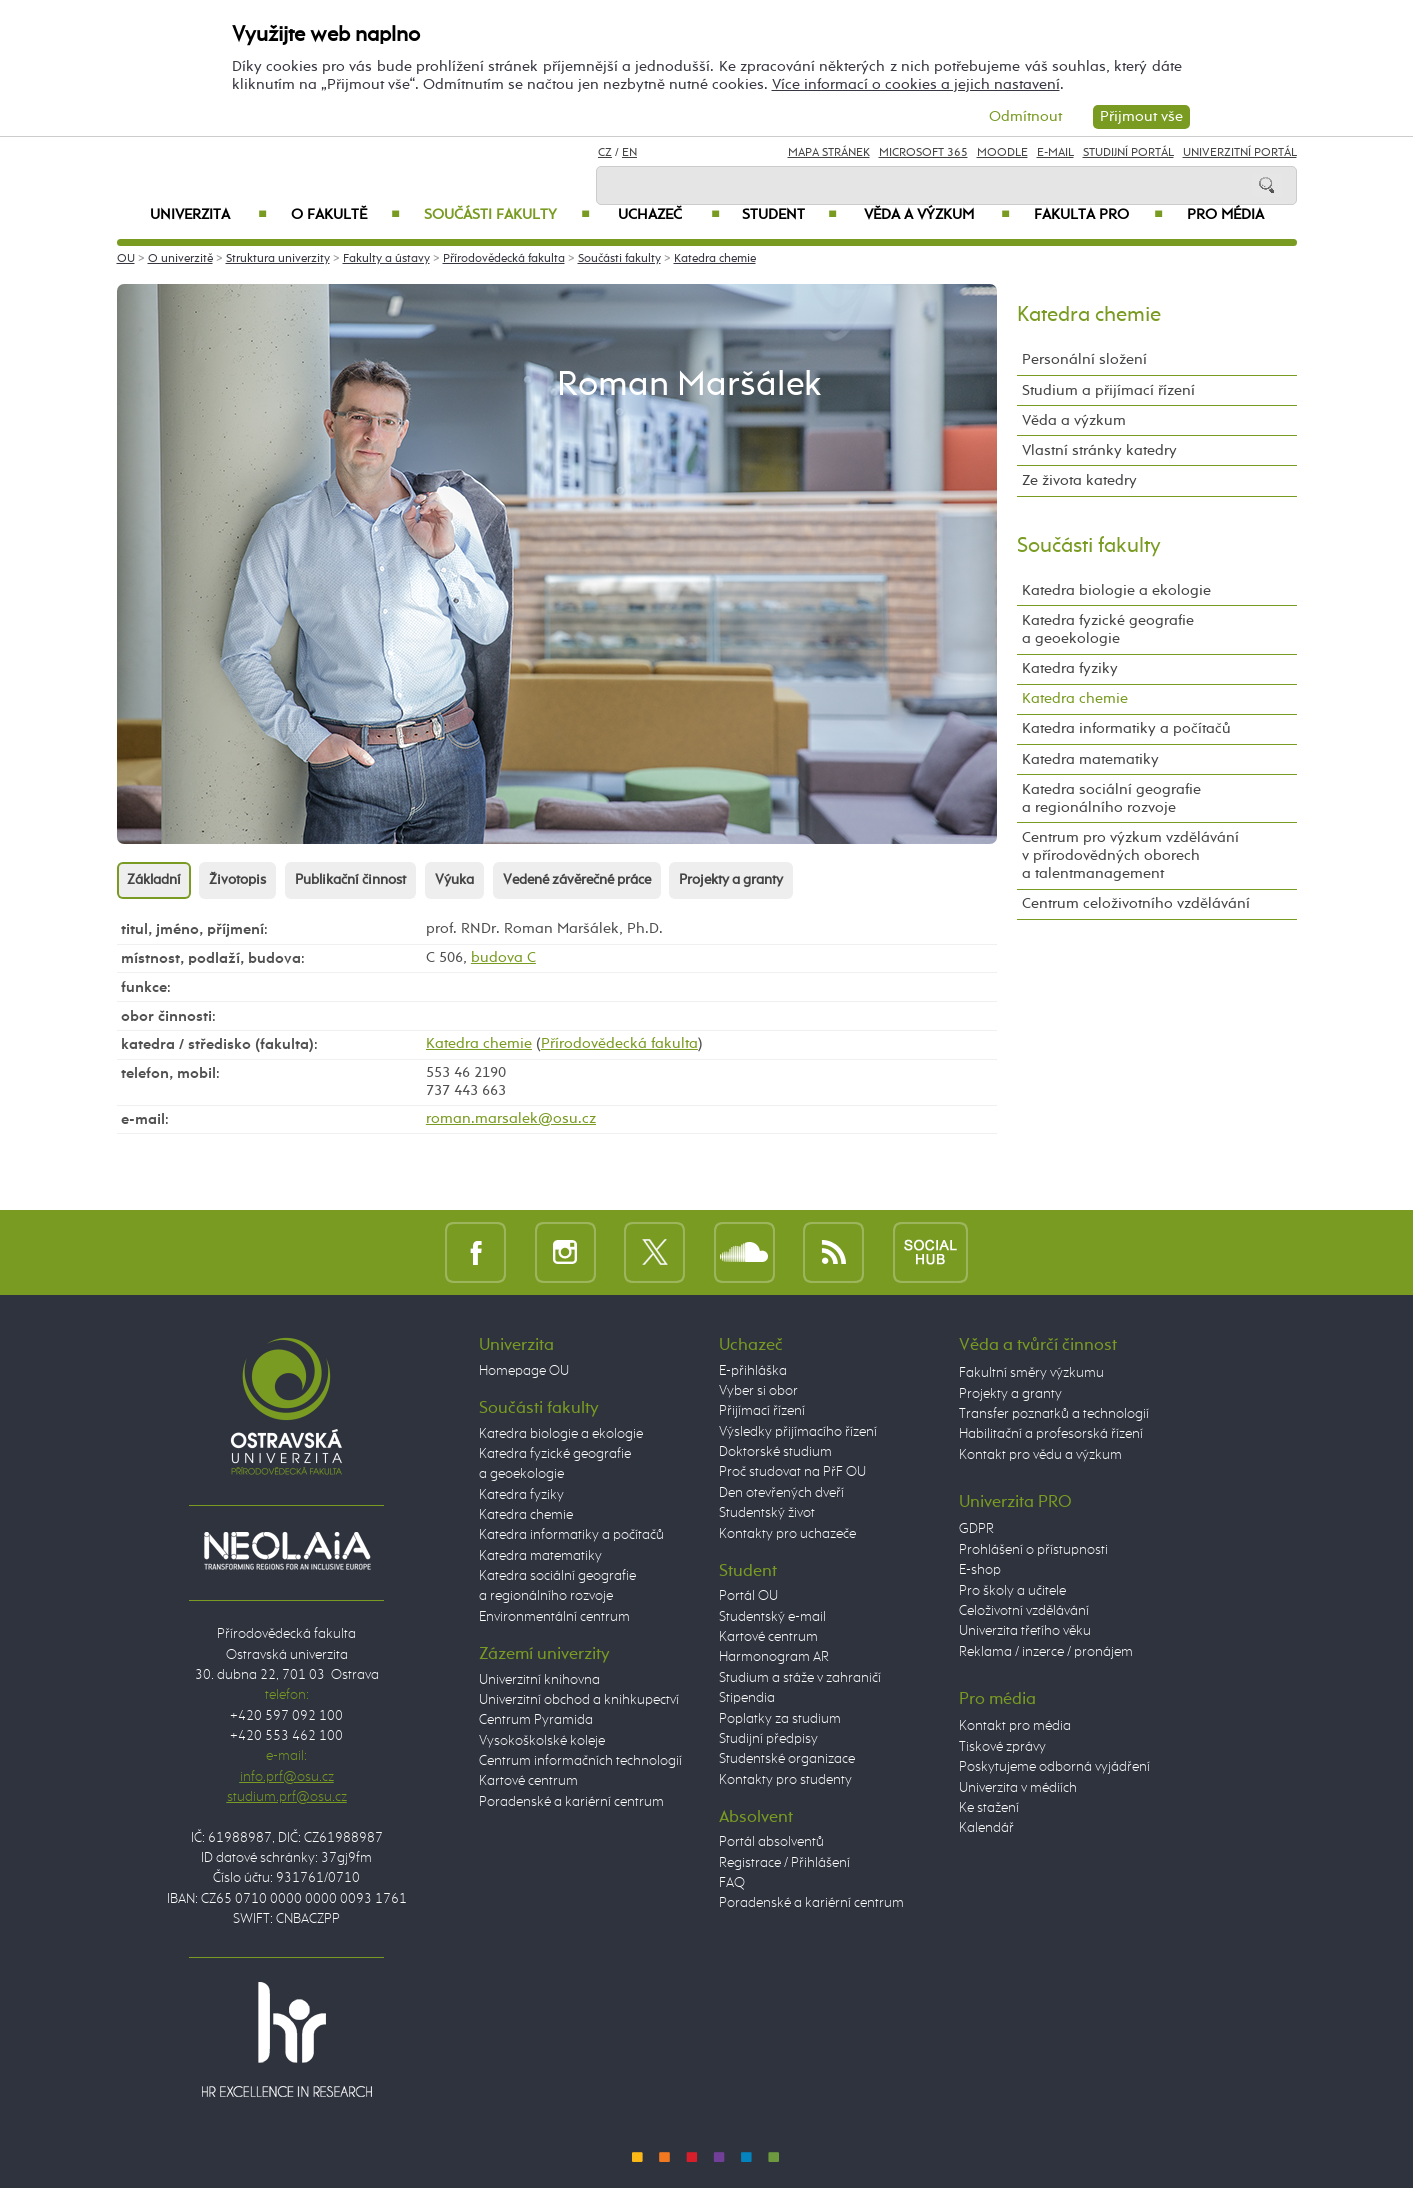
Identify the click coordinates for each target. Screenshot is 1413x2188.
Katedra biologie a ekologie (1116, 590)
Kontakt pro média (1015, 1726)
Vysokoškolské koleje (542, 1741)
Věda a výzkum (937, 215)
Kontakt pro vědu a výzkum (1040, 1455)
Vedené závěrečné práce (577, 880)
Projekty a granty (731, 880)
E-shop (980, 1570)
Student (789, 215)
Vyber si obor (758, 1391)
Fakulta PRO (1098, 215)
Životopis (237, 880)
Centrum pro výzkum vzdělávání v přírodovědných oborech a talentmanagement (1130, 855)
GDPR (976, 1529)
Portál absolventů (771, 1842)
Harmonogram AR (774, 1657)
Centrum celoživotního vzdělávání (1136, 903)
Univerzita (208, 215)
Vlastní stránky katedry (1099, 450)
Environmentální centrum (554, 1617)
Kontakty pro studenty (785, 1780)
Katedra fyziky (1070, 668)
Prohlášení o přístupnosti (1033, 1550)
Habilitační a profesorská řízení (1051, 1434)
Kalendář (986, 1828)
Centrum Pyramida (536, 1720)
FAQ (732, 1883)
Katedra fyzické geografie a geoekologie (1108, 629)
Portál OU (748, 1596)
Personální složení (1084, 359)
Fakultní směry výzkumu (1031, 1373)
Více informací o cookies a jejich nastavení (916, 84)
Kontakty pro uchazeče (787, 1534)
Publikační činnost (350, 880)
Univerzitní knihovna (539, 1680)
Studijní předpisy (768, 1739)
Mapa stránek (829, 153)
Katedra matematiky (1090, 759)
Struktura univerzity (278, 259)
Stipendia (747, 1698)
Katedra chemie (715, 259)
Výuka (454, 880)
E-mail (1055, 153)
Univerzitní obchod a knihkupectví (579, 1700)
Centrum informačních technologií (580, 1761)
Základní (154, 880)
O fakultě (345, 215)
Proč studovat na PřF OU (792, 1472)
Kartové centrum (528, 1781)
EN (629, 153)
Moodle (1002, 153)
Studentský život (767, 1513)
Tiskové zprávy (1002, 1747)
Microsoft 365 (923, 153)
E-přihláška (753, 1371)
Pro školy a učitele (1012, 1591)
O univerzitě (180, 259)
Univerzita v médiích (1018, 1788)
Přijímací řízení (762, 1411)
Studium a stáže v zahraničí (800, 1678)
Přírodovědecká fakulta (504, 259)
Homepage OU (524, 1371)
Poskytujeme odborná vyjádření (1054, 1767)
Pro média (1225, 215)
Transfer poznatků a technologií (1054, 1414)
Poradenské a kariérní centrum (571, 1802)
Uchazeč (668, 215)
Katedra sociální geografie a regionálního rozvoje (1111, 798)
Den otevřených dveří (781, 1493)
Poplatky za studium (780, 1719)
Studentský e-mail (772, 1617)
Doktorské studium (775, 1452)
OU (126, 259)
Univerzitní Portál (1240, 153)
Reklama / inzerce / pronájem (1046, 1652)
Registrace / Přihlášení (784, 1863)
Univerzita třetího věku (1025, 1631)
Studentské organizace (787, 1759)
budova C (503, 957)
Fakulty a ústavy (386, 259)
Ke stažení (989, 1808)
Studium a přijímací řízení (1108, 390)
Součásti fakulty (507, 215)
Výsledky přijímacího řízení (798, 1432)
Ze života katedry (1079, 480)
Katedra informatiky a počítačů (1126, 728)
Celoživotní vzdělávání (1024, 1611)
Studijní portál (1128, 153)
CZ (605, 153)
